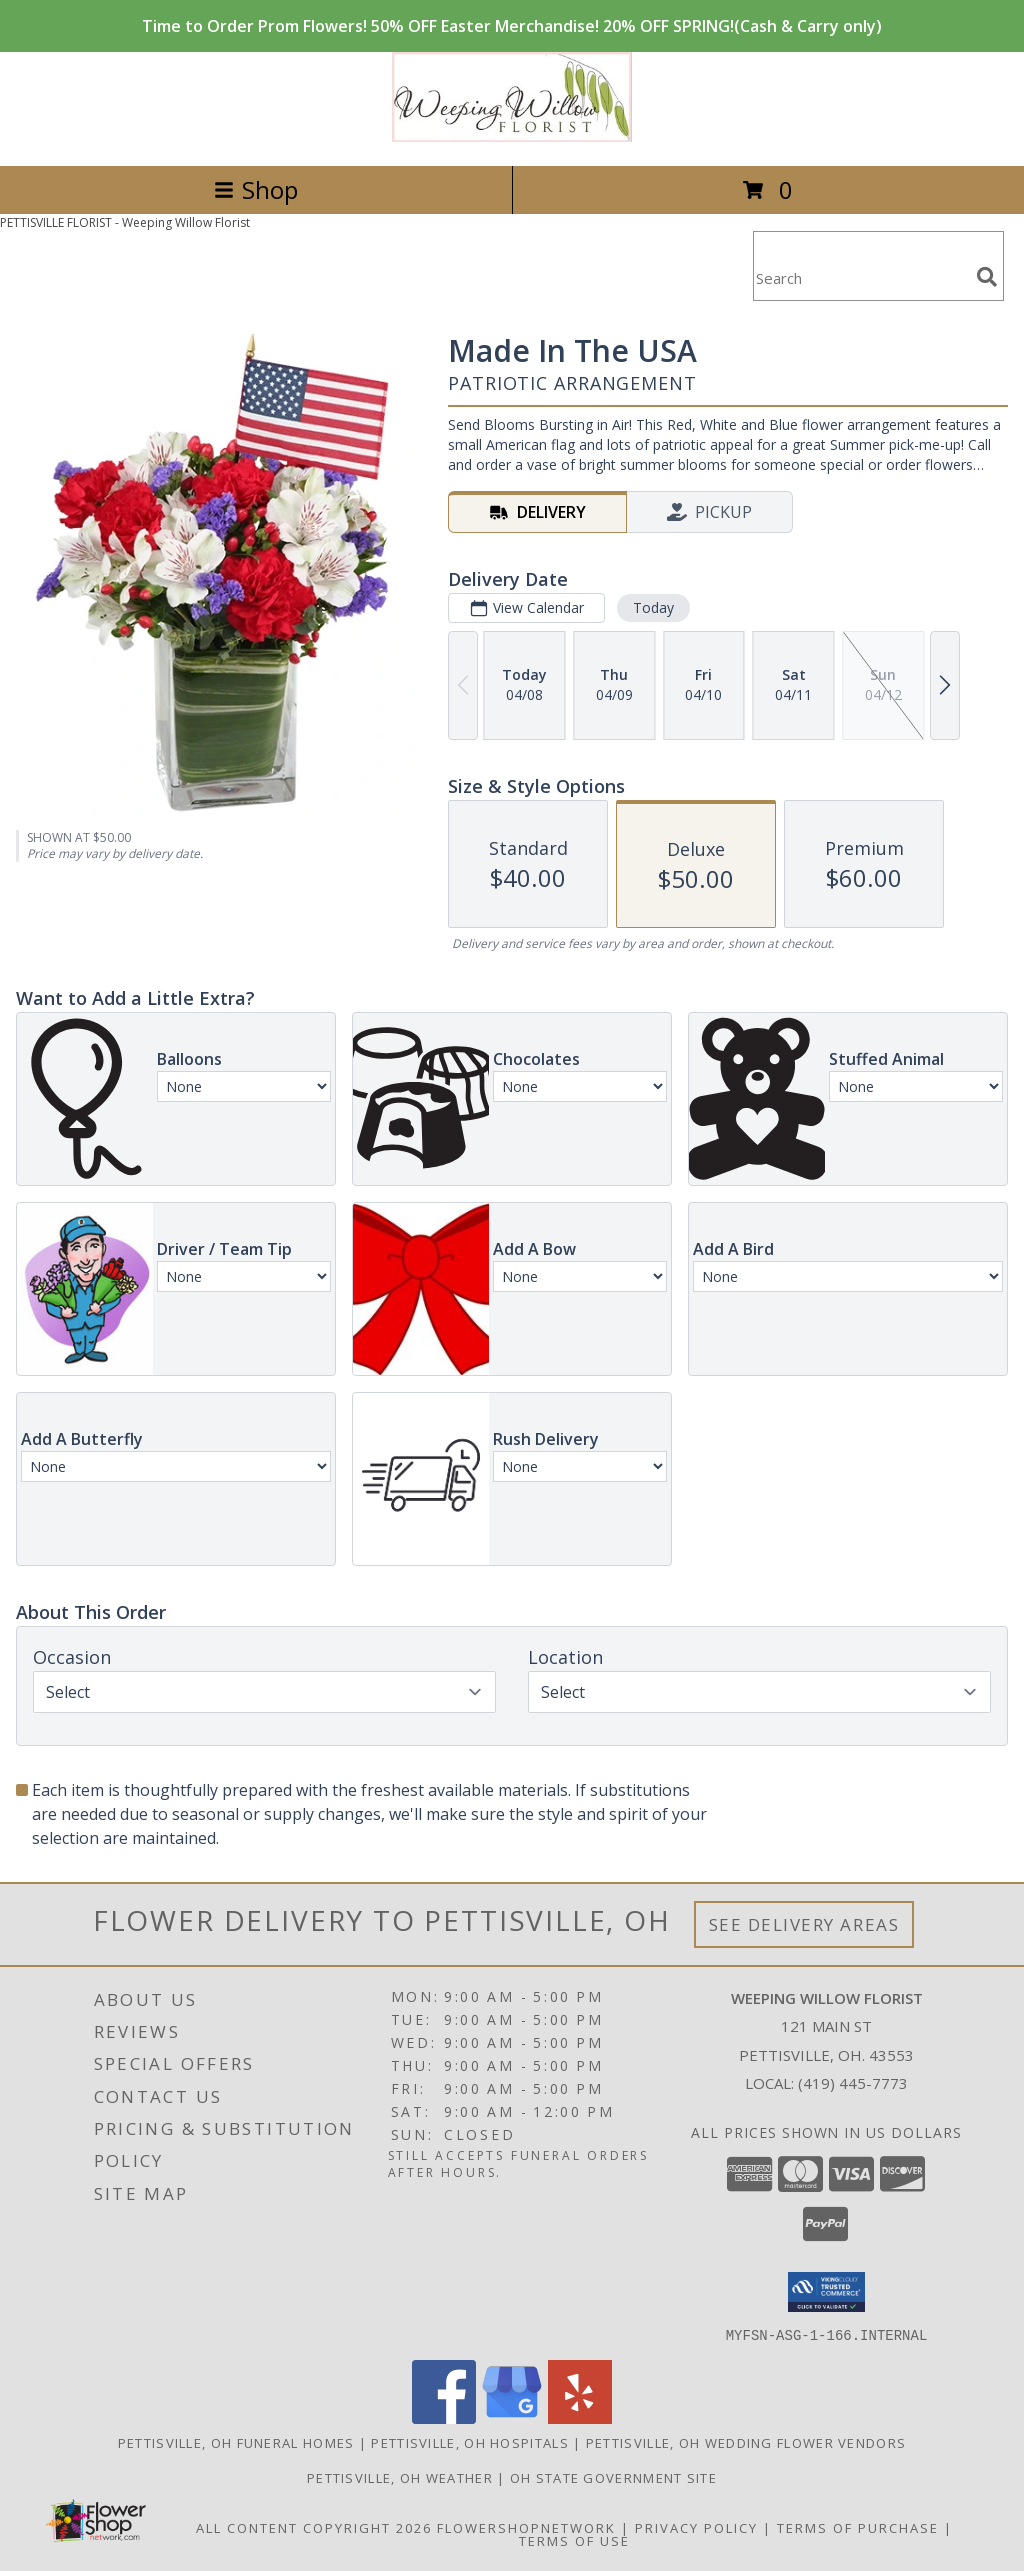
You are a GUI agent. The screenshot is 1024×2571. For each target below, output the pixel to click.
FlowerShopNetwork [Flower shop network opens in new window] (526, 2527)
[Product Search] (861, 278)
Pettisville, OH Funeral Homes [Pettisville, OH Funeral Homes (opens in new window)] (236, 2442)
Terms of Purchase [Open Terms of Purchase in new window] (858, 2527)
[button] (826, 2292)
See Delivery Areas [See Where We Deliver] (804, 1924)
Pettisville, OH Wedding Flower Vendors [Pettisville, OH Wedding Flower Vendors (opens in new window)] (746, 2442)
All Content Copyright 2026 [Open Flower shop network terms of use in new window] (314, 2527)
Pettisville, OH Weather (400, 2477)
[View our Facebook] (444, 2417)
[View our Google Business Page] (512, 2417)
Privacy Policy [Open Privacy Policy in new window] (696, 2527)
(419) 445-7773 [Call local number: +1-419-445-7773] (853, 2083)
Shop (256, 189)
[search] (987, 277)
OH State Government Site (613, 2477)
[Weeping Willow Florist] (512, 136)
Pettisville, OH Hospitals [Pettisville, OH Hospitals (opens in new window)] (470, 2442)
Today (653, 607)
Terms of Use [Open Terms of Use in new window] (574, 2540)
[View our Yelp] (580, 2417)
